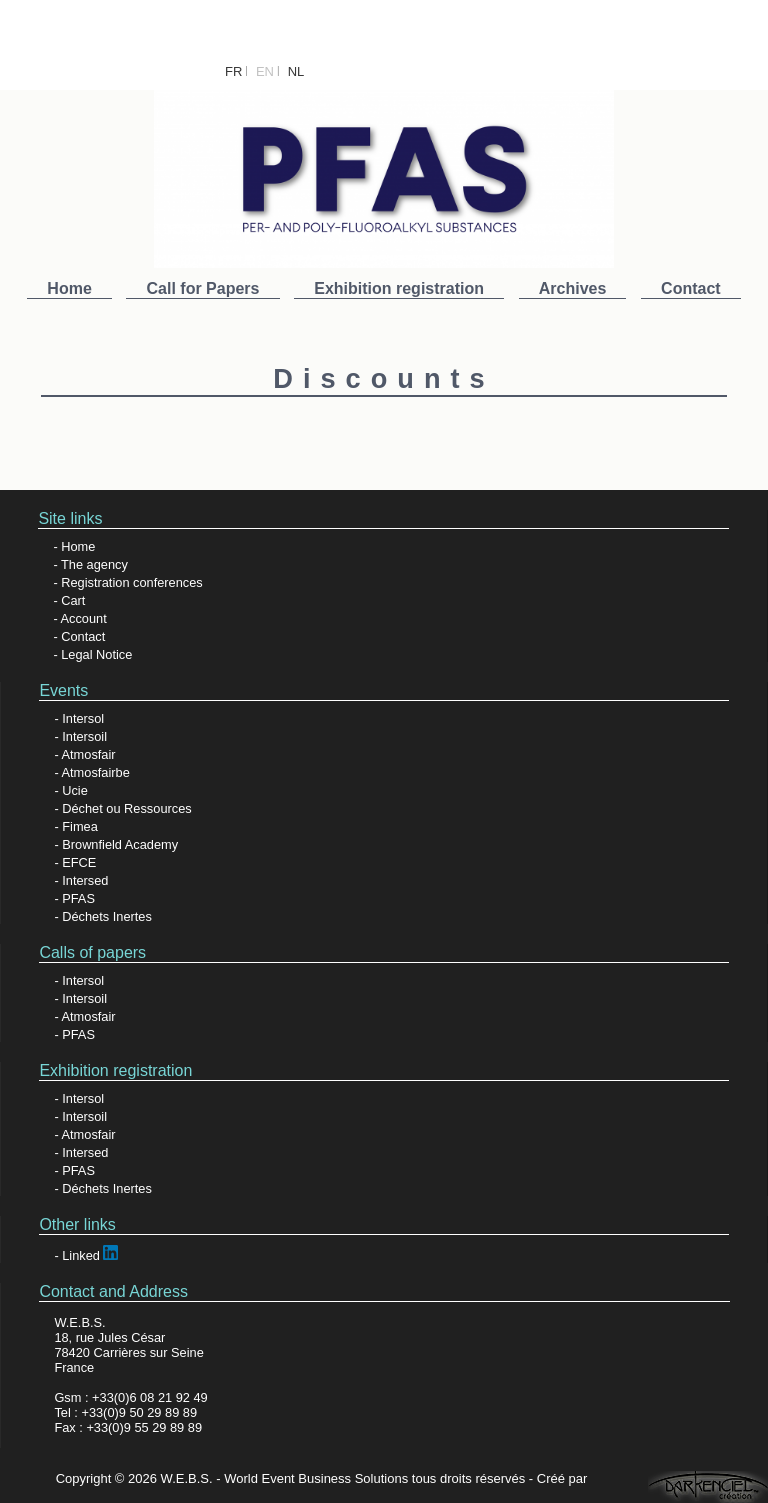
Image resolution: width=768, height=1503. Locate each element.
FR (233, 71)
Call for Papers (203, 288)
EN (265, 71)
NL (296, 71)
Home (69, 288)
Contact (691, 288)
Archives (573, 288)
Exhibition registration (399, 288)
